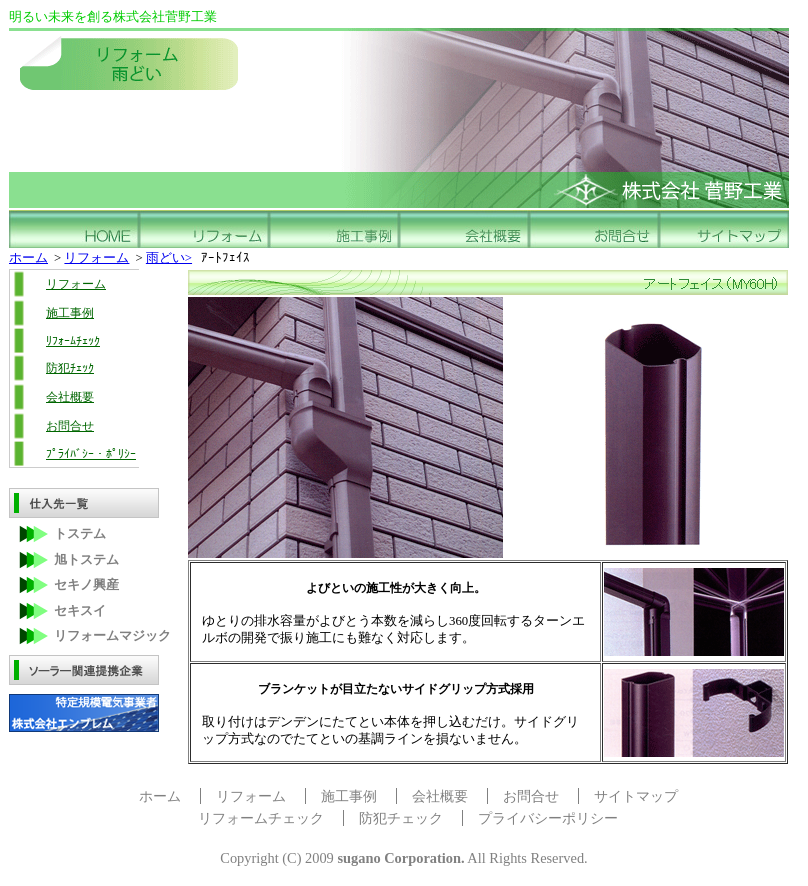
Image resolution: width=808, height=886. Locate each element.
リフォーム (96, 258)
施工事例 (70, 313)
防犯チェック (401, 818)
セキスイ (80, 611)
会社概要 (70, 397)
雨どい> (169, 258)
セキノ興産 (86, 585)
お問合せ (70, 426)
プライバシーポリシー (548, 818)
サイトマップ (636, 796)
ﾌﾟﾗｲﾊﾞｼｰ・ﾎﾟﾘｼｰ (91, 454)
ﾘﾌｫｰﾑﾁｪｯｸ (73, 341)
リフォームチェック (261, 818)
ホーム (28, 258)
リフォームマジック (112, 636)
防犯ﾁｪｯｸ (70, 368)
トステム (80, 534)
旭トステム (86, 560)
